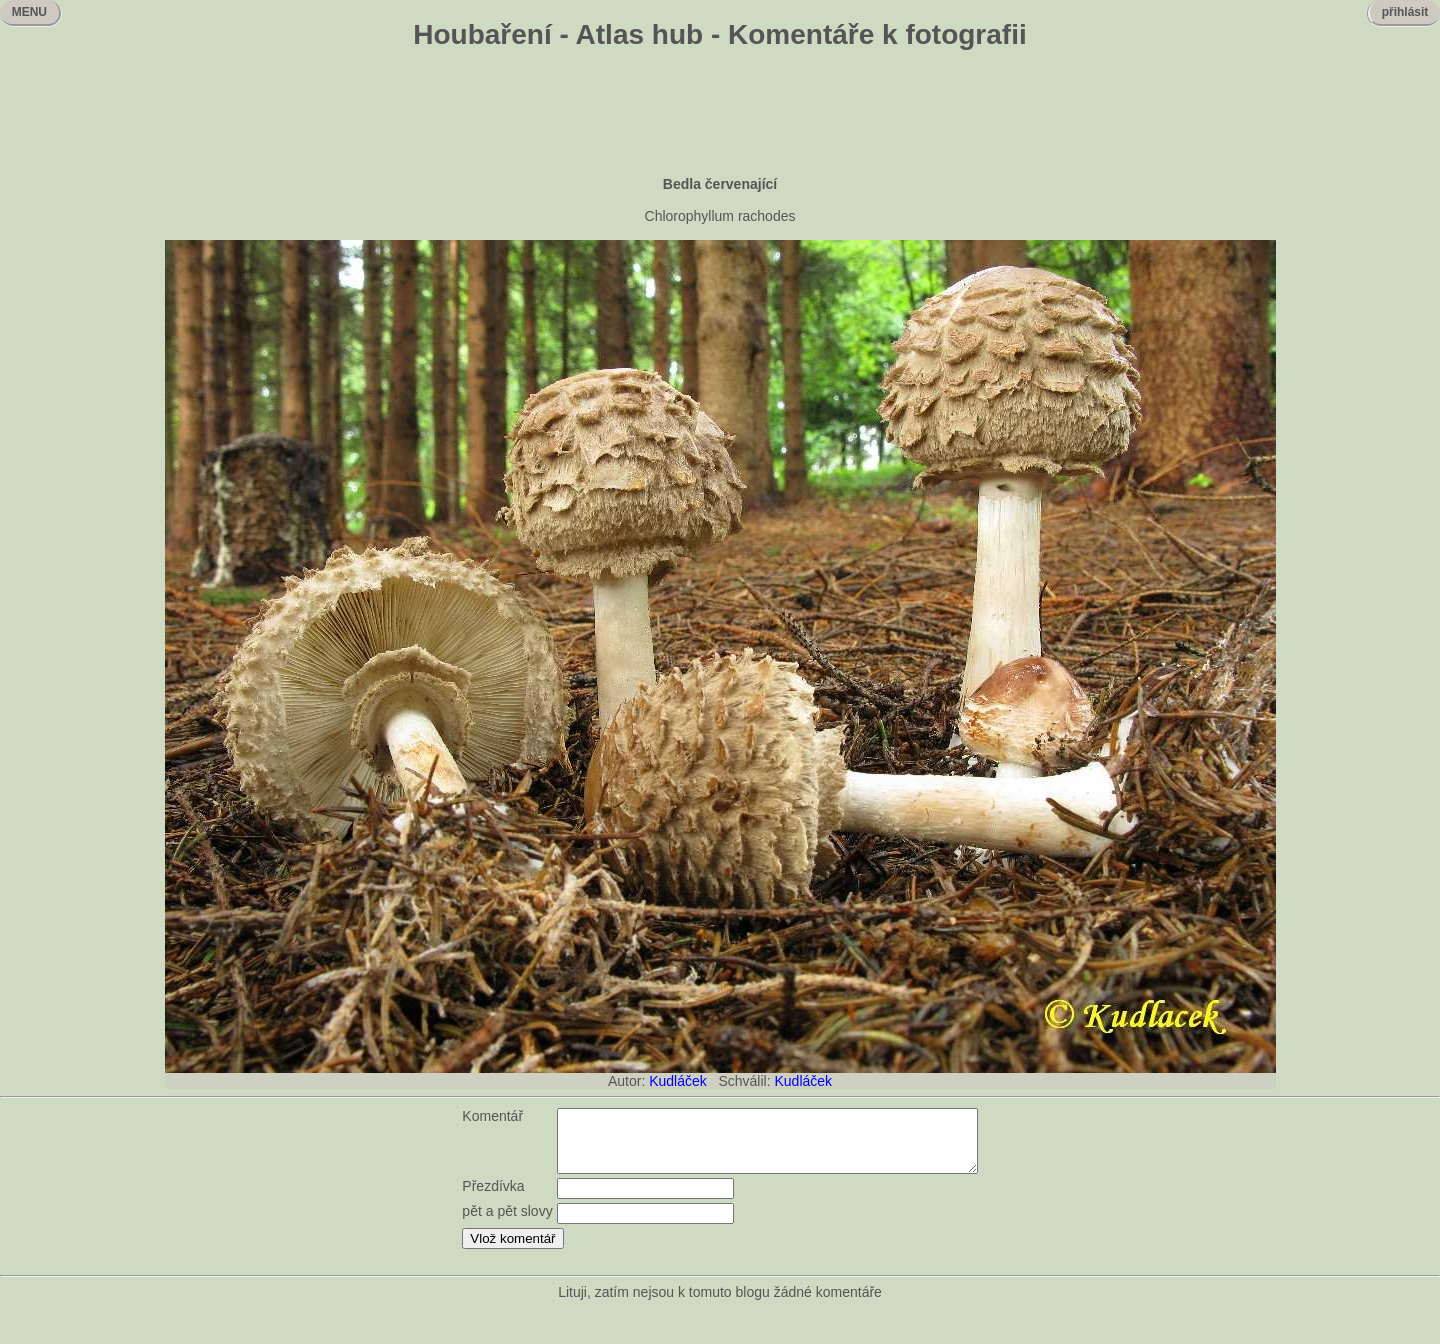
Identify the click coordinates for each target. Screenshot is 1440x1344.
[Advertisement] (720, 115)
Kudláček (678, 1081)
